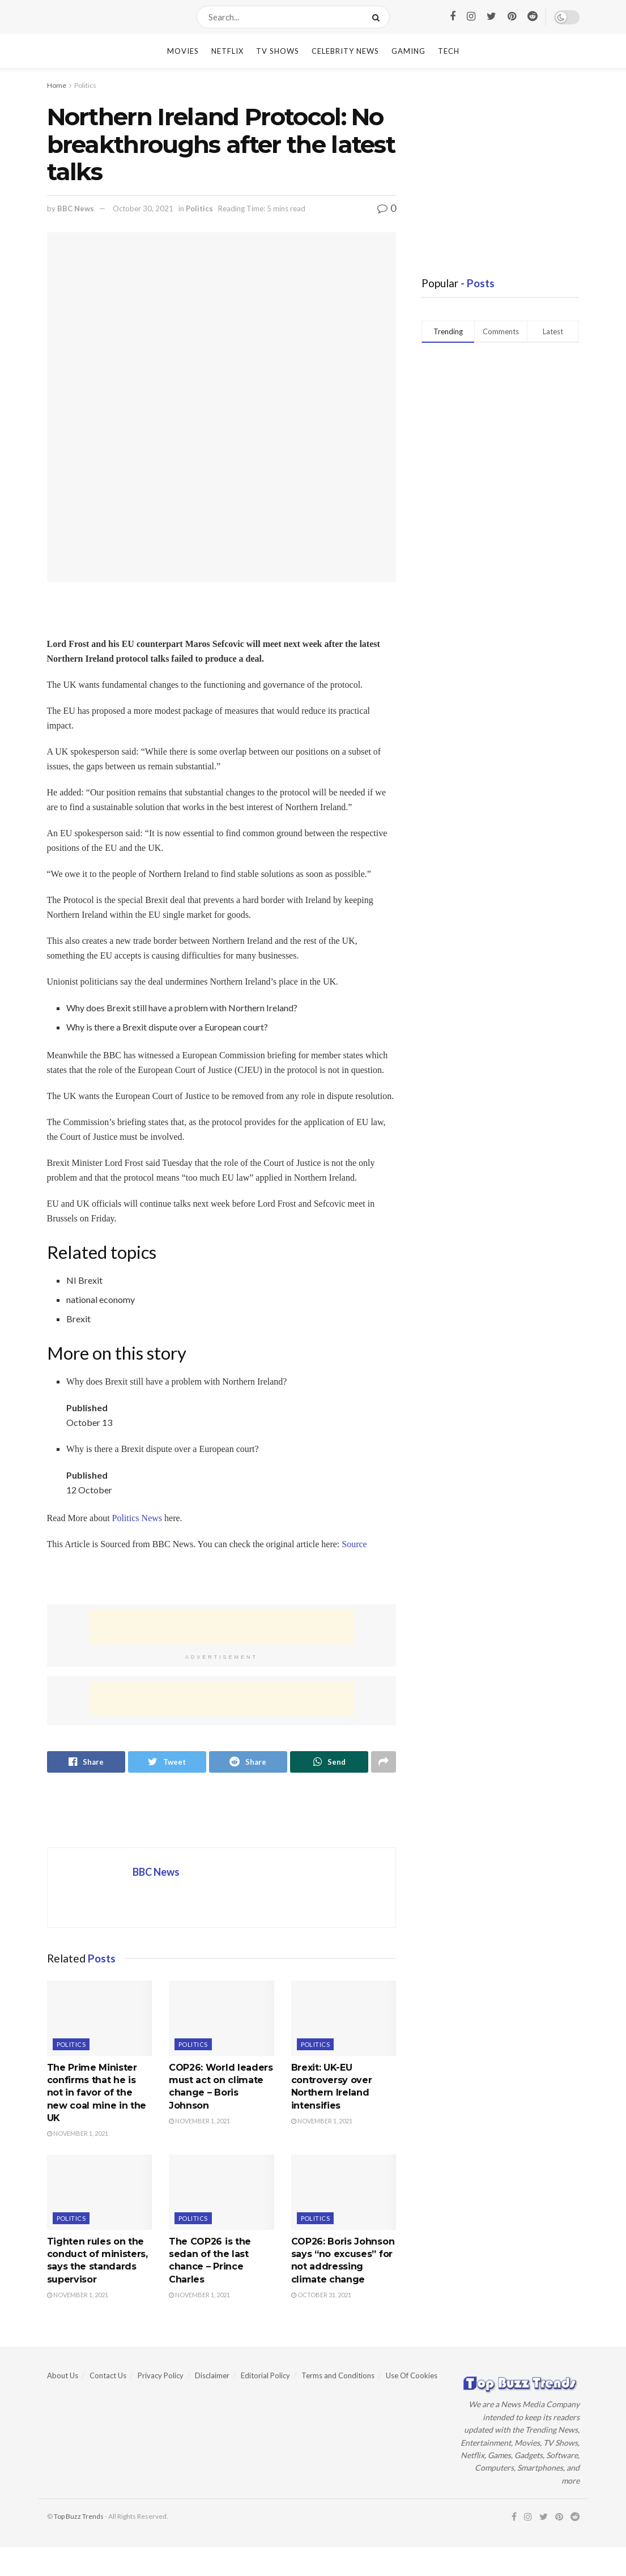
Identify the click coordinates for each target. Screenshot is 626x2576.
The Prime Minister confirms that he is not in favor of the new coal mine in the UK (97, 2093)
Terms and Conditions (337, 2375)
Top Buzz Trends (79, 2516)
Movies (183, 51)
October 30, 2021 (143, 208)
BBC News (75, 208)
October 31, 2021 (321, 2294)
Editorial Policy (265, 2375)
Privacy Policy (161, 2375)
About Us (62, 2375)
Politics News (137, 1518)
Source (354, 1544)
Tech (448, 51)
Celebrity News (345, 51)
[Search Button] (378, 17)
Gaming (408, 51)
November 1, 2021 (77, 2133)
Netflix (227, 51)
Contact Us (108, 2375)
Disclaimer (212, 2375)
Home (56, 85)
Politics (85, 85)
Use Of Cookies (411, 2375)
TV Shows (277, 51)
